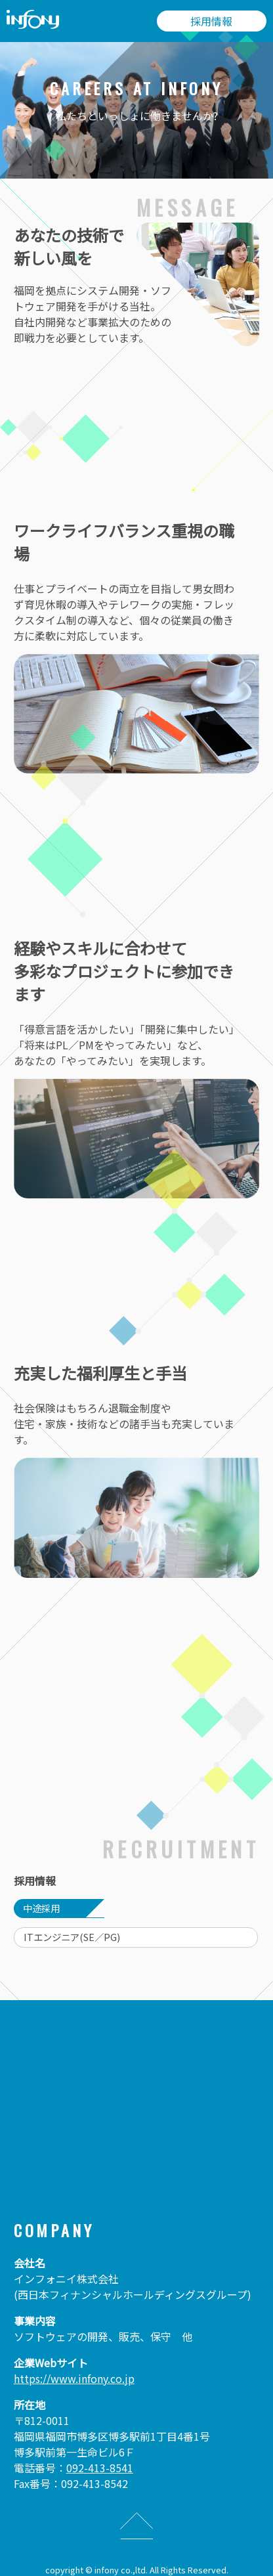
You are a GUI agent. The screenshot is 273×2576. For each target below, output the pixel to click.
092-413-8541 (99, 2468)
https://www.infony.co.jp (74, 2378)
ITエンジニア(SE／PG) (72, 1937)
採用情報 (211, 21)
